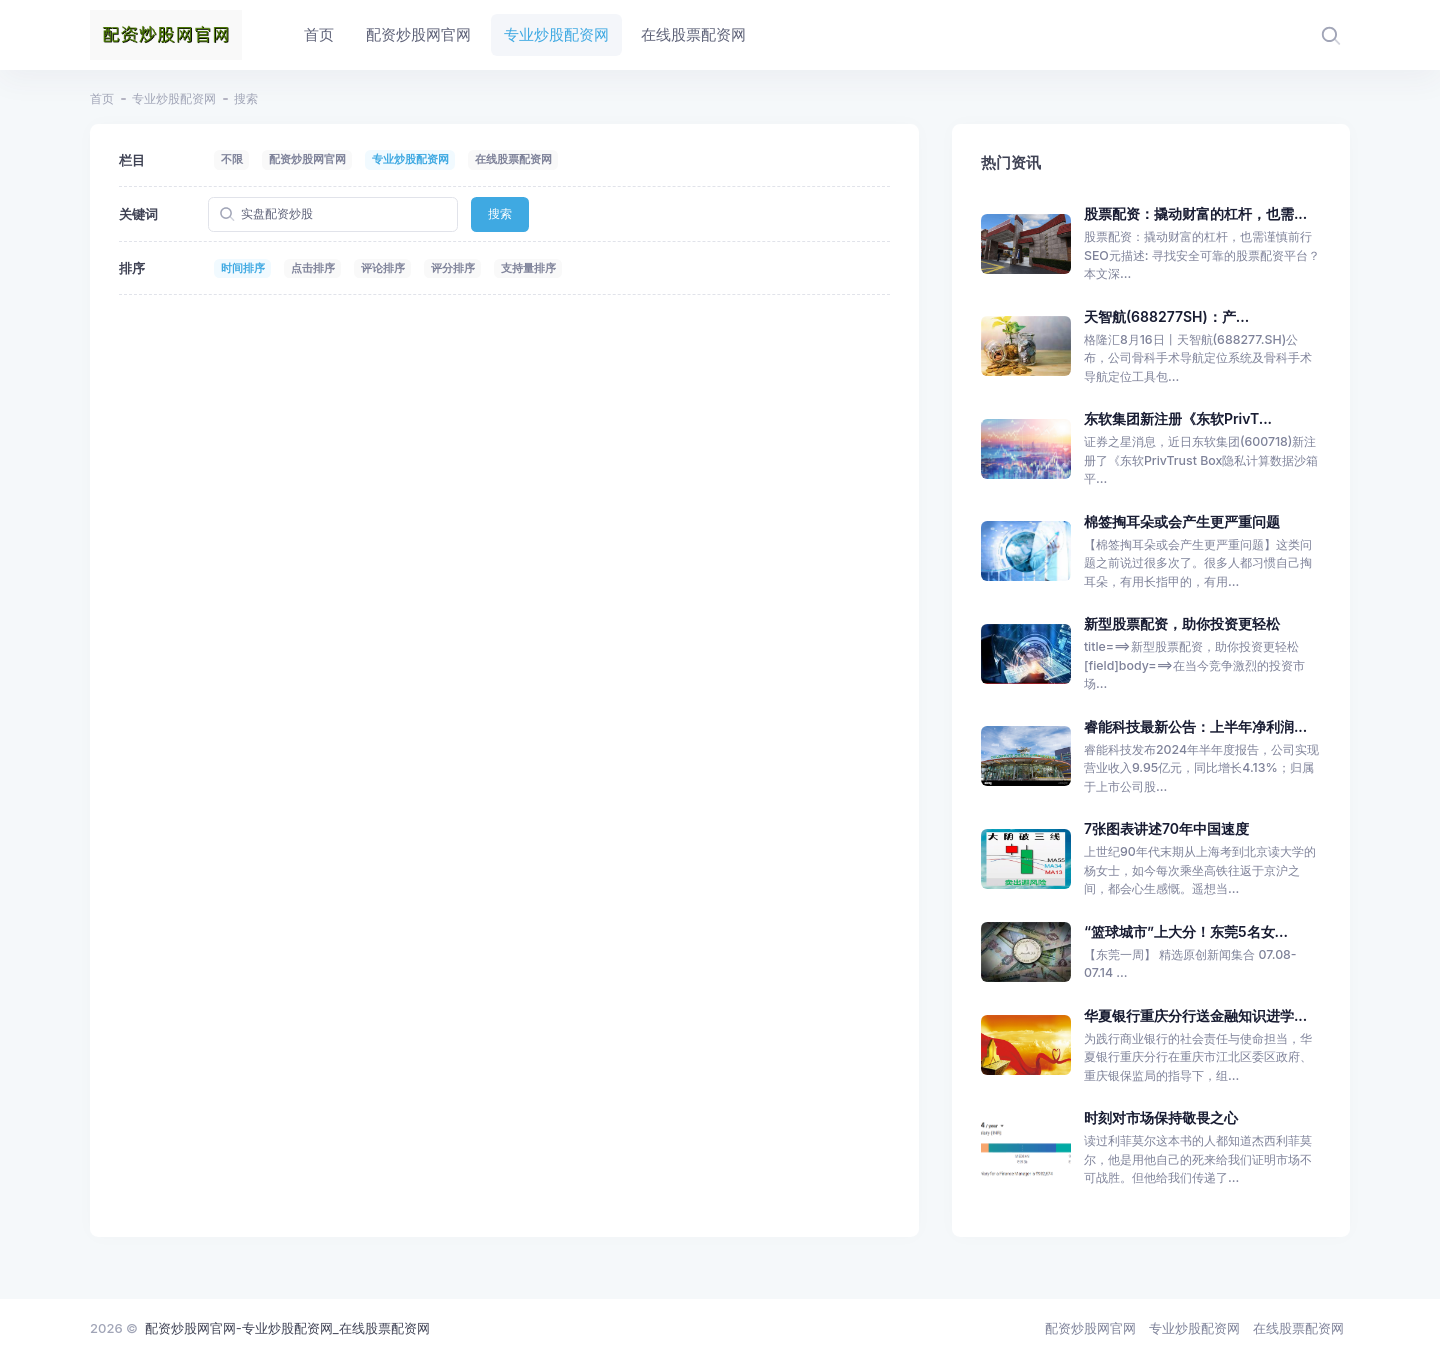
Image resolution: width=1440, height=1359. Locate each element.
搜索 (500, 213)
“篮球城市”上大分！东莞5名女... (1186, 931)
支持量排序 (528, 268)
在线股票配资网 (513, 159)
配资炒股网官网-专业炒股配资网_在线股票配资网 (287, 1328)
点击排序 (313, 268)
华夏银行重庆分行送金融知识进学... (1195, 1015)
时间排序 (243, 268)
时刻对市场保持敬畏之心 (1161, 1117)
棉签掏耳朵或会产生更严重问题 (1182, 521)
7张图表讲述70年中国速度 (1166, 828)
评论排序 (383, 268)
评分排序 (453, 268)
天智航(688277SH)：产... (1166, 316)
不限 (232, 159)
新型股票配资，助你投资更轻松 (1182, 623)
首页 (102, 98)
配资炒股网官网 (307, 159)
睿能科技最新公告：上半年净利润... (1195, 726)
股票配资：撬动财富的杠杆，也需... (1195, 213)
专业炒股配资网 (174, 98)
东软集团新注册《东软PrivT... (1178, 418)
